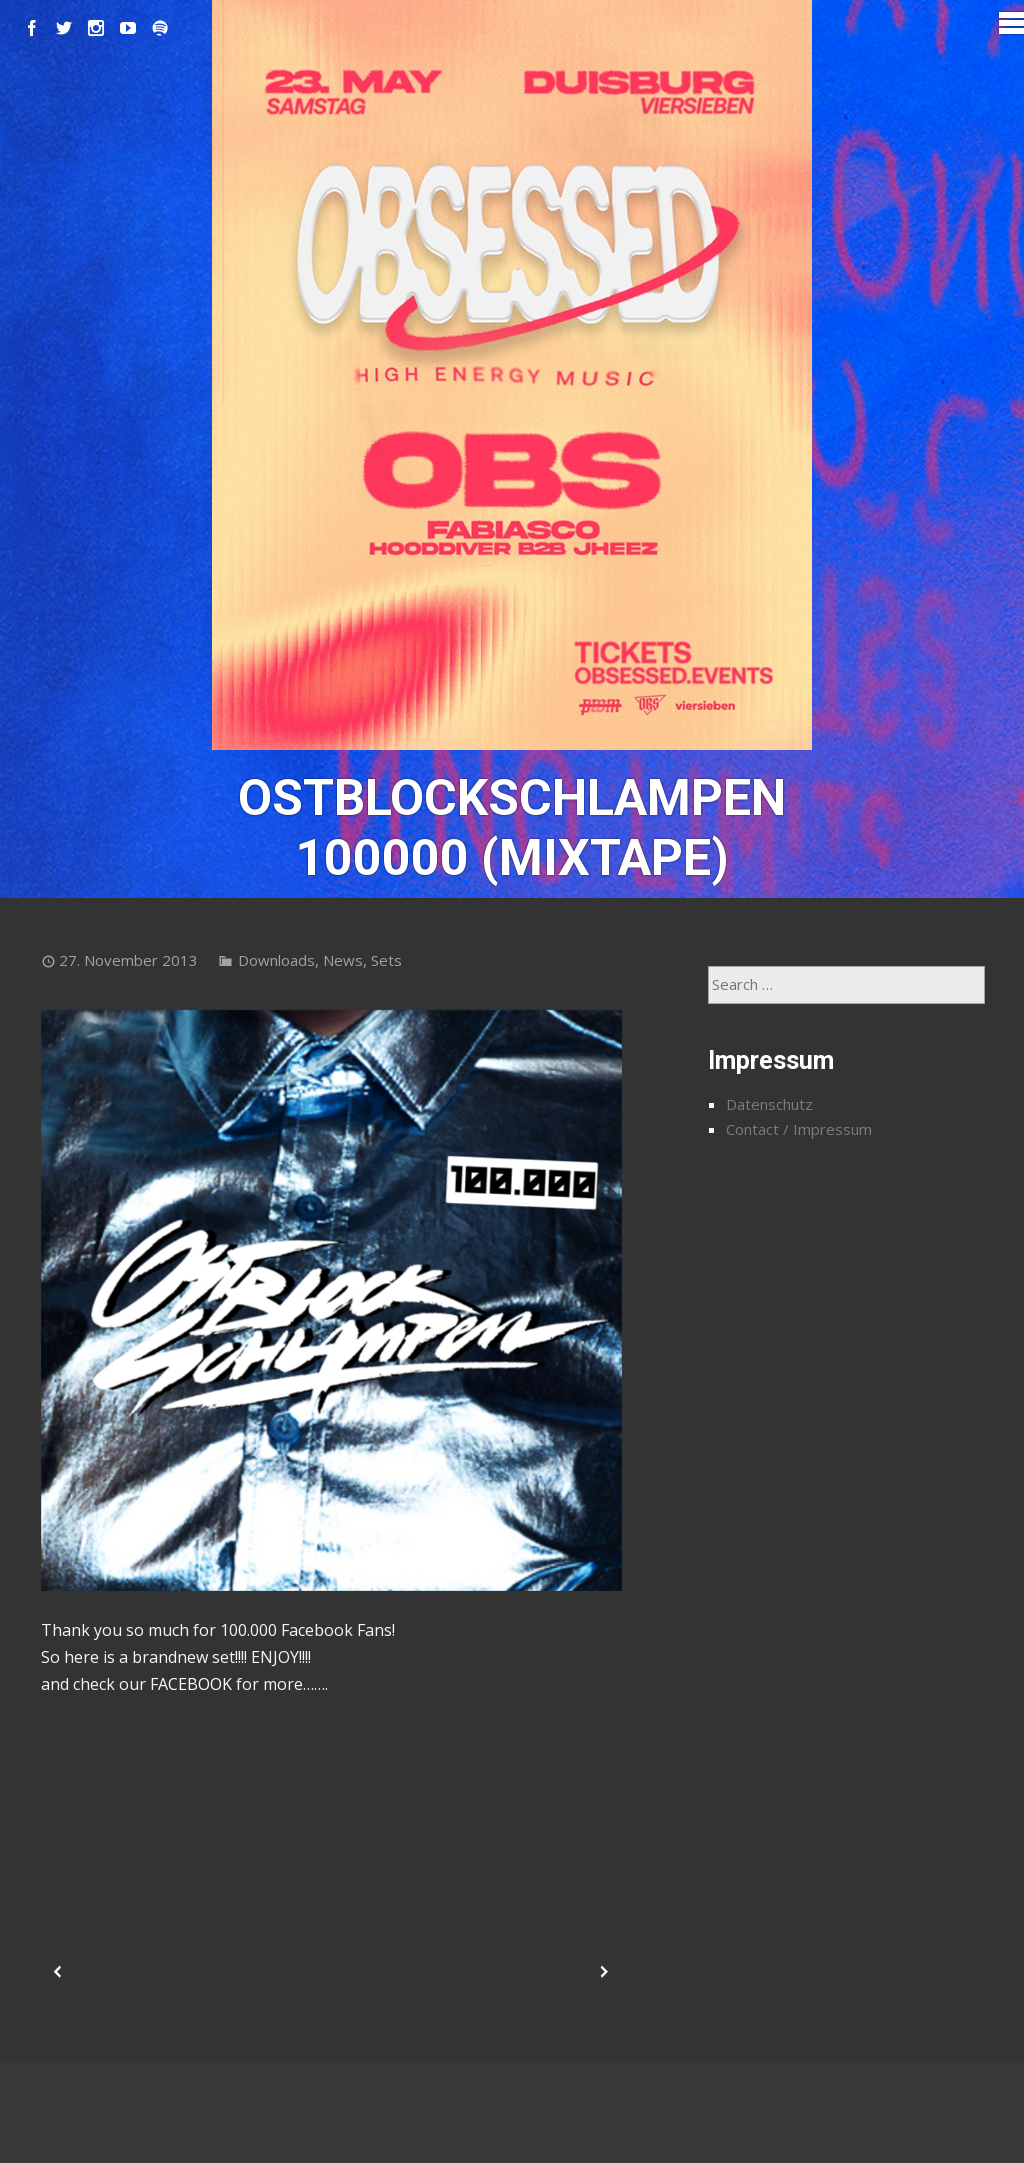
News (343, 960)
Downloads (276, 960)
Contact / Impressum (799, 1129)
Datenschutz (769, 1104)
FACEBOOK (191, 1684)
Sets (386, 960)
